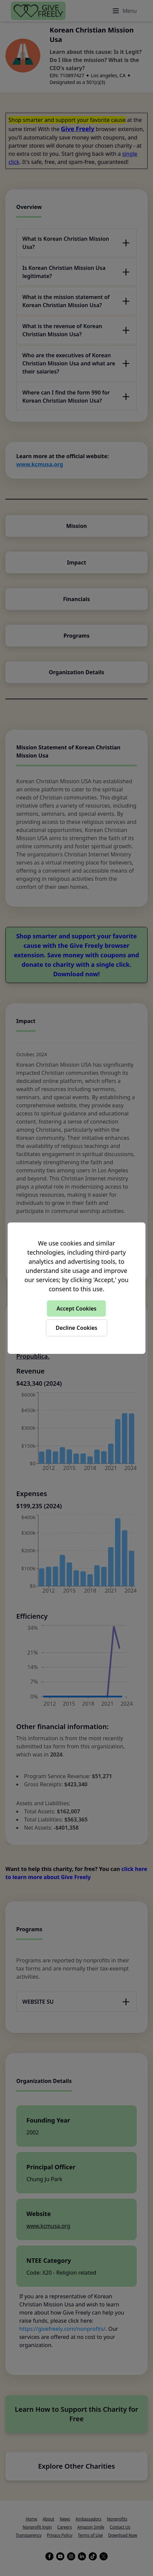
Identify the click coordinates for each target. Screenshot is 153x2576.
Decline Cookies (76, 1328)
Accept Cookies (76, 1308)
